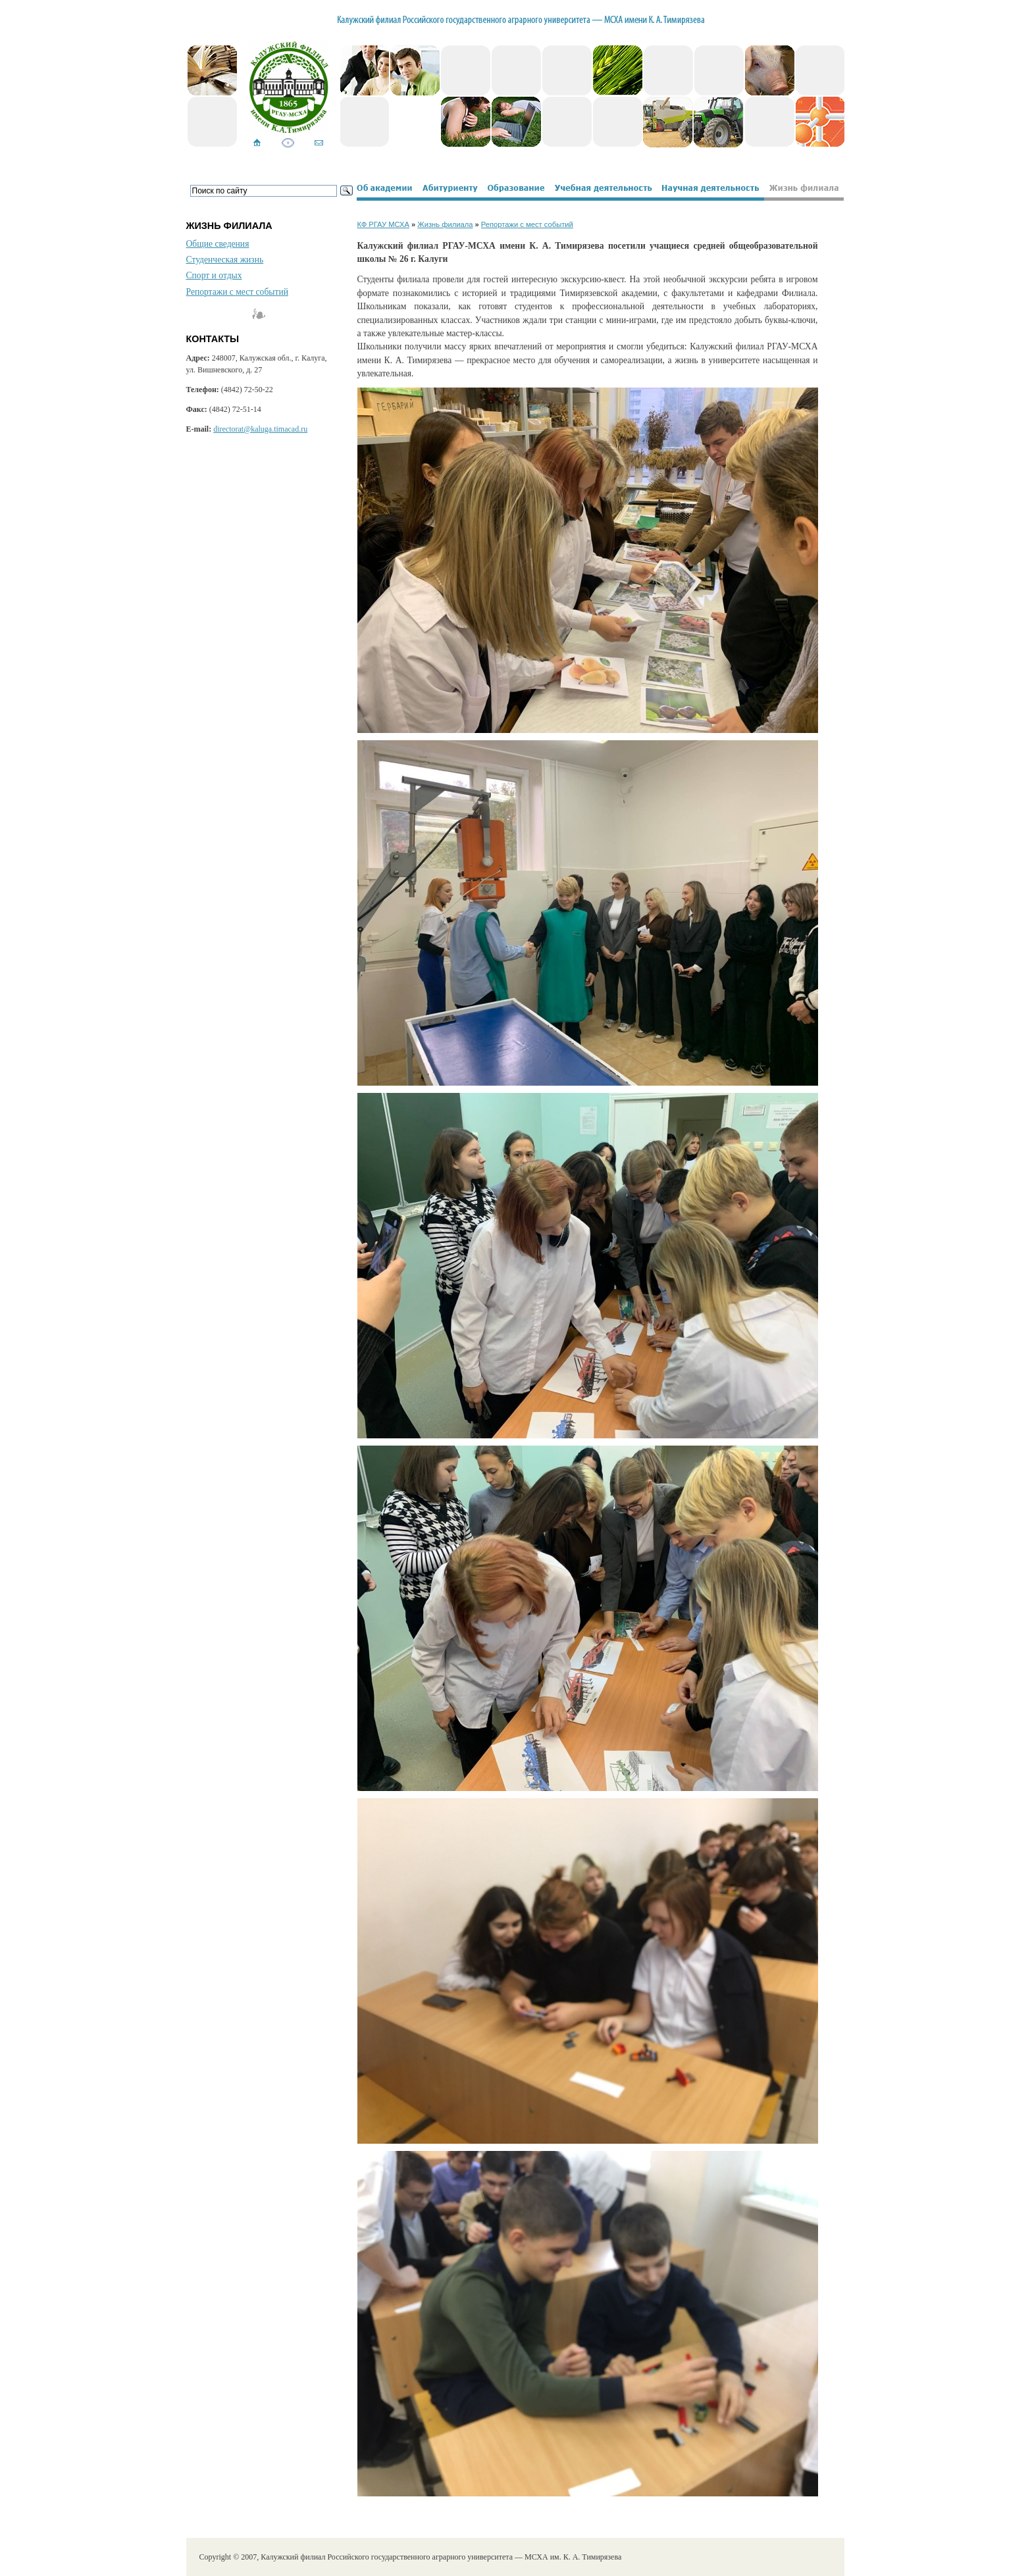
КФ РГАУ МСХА (383, 224)
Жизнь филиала (445, 224)
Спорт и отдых (214, 275)
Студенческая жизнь (225, 260)
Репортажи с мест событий (237, 292)
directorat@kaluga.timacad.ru (260, 429)
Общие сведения (217, 244)
